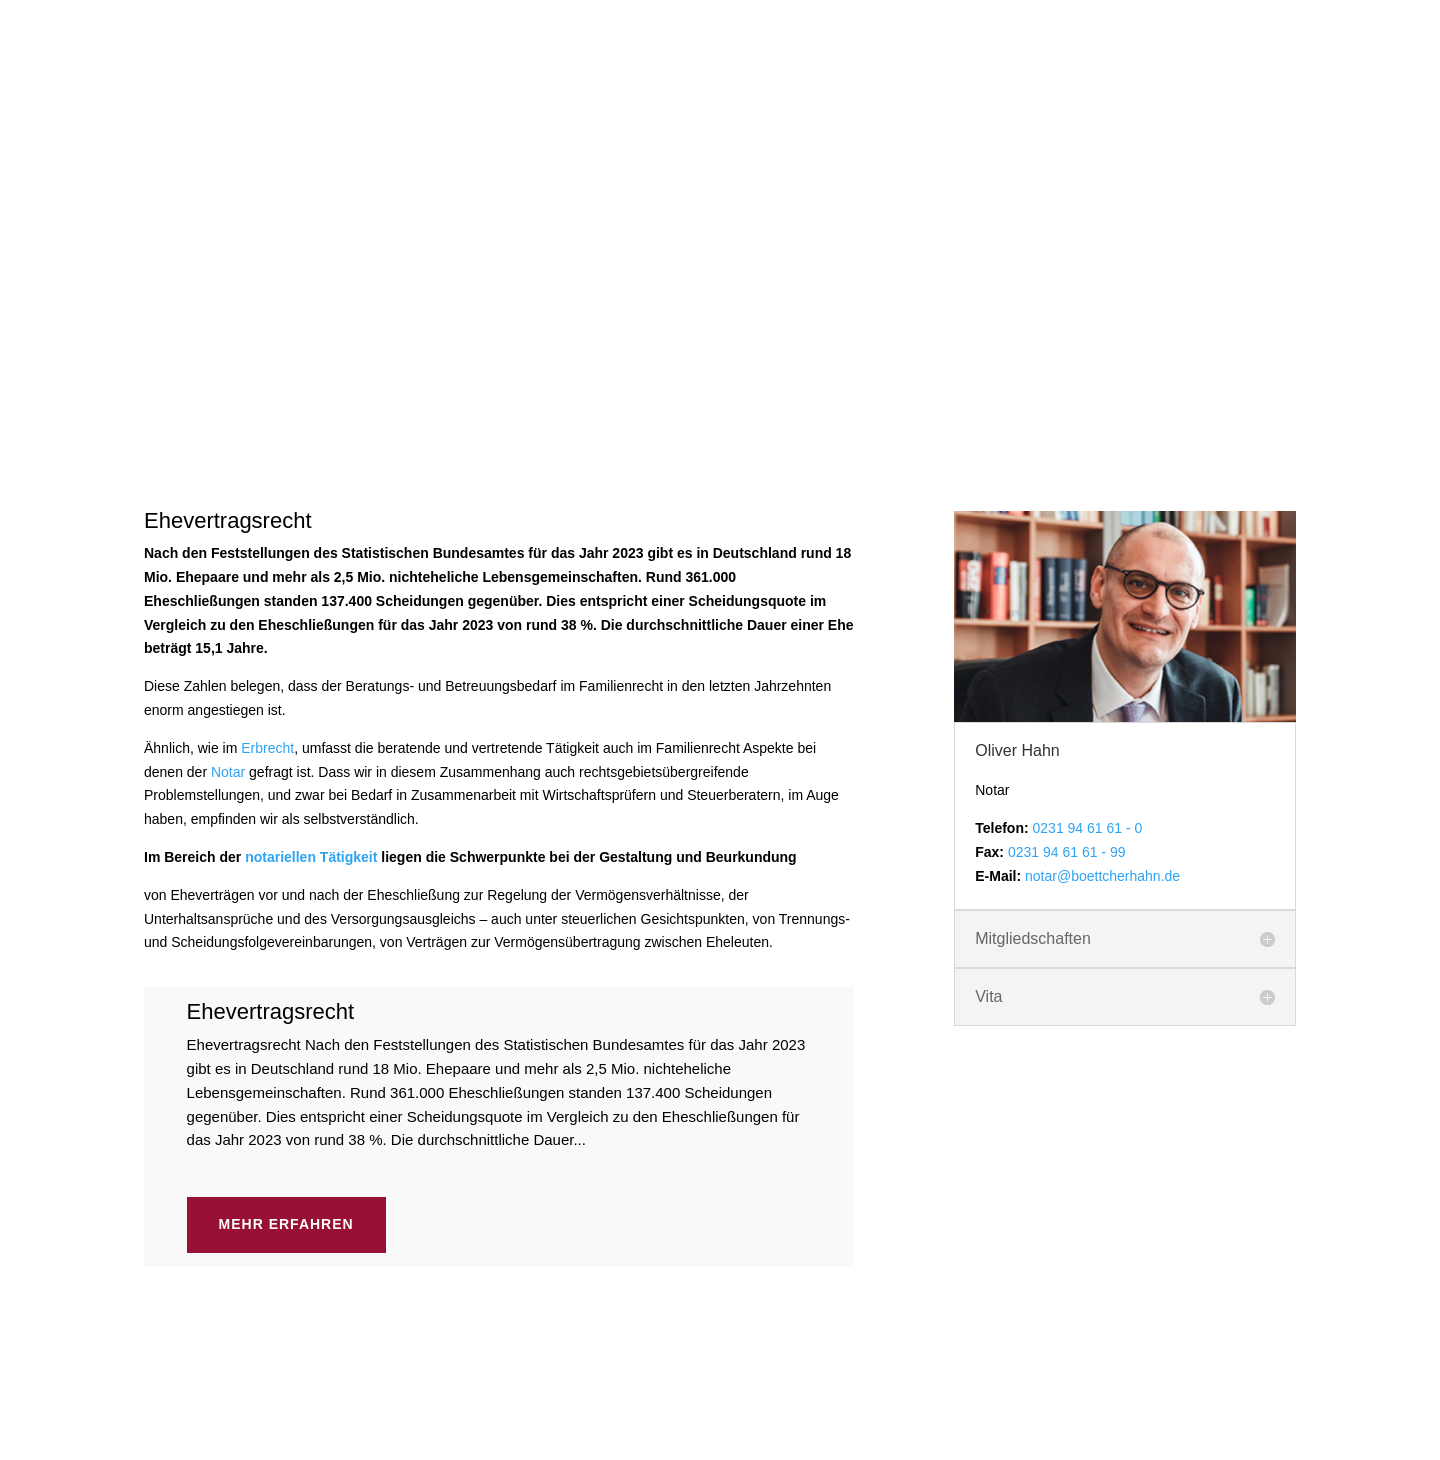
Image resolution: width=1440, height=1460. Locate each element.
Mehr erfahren (286, 877)
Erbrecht (267, 401)
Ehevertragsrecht (271, 664)
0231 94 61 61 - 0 (1088, 481)
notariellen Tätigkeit (311, 510)
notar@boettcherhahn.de (1102, 529)
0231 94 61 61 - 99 (1067, 505)
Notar (228, 425)
